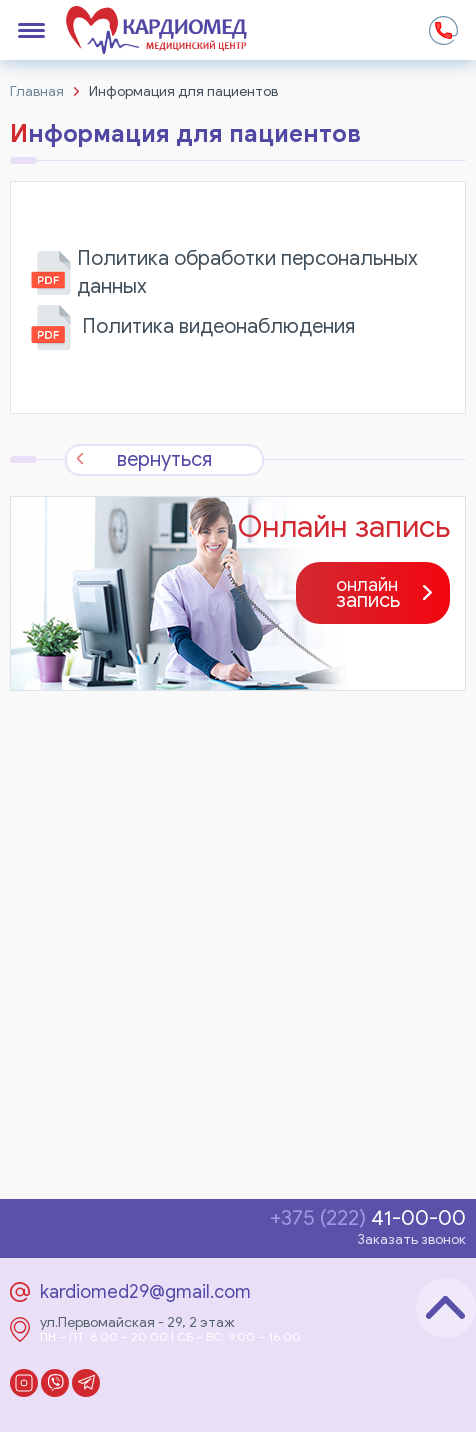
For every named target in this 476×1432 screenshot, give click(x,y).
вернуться (164, 459)
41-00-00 (368, 1218)
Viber (55, 1383)
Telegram (86, 1383)
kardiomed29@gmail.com (145, 1292)
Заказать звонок (411, 1239)
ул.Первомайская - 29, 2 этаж (137, 1323)
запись (368, 593)
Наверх (446, 1308)
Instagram (24, 1383)
